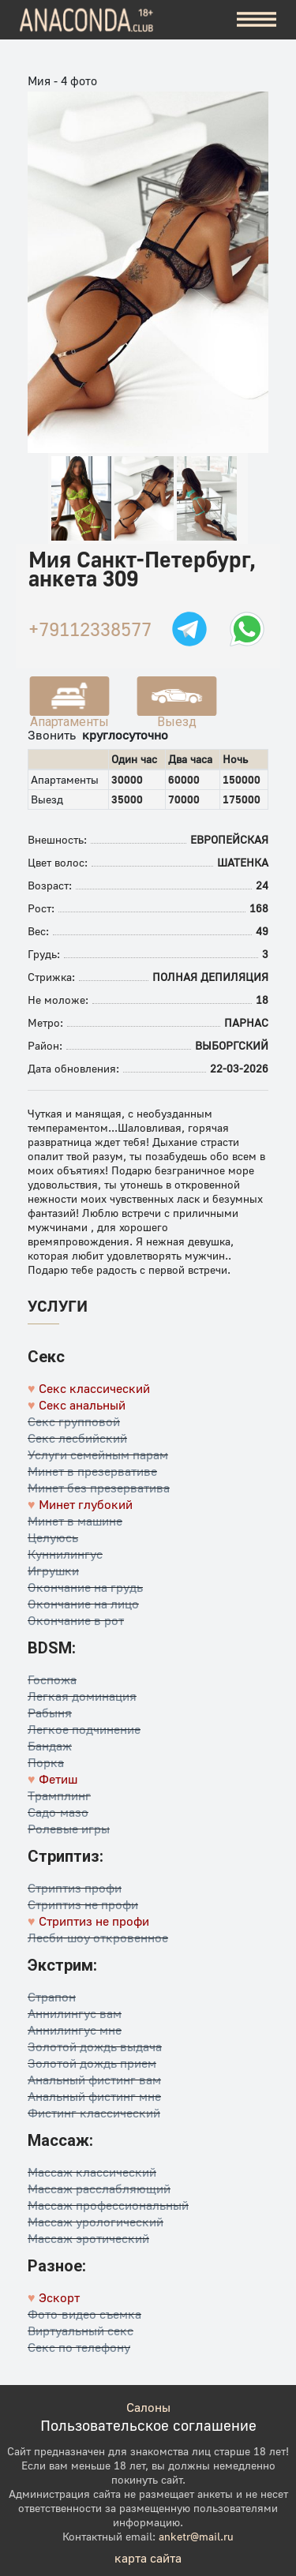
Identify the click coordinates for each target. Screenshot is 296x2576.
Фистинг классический (94, 2113)
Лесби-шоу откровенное (98, 1937)
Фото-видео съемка (84, 2314)
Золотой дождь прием (92, 2063)
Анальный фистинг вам (94, 2079)
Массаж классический (92, 2172)
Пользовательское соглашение (148, 2425)
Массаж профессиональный (108, 2205)
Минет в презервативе (92, 1471)
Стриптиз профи (75, 1888)
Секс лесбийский (77, 1438)
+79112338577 (90, 629)
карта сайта (148, 2558)
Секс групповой (74, 1421)
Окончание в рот (76, 1620)
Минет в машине (75, 1521)
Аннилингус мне (75, 2030)
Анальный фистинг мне (94, 2096)
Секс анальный (82, 1405)
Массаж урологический (95, 2222)
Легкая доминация (82, 1696)
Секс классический (94, 1388)
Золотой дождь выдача (95, 2046)
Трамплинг (59, 1795)
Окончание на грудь (85, 1587)
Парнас (246, 1022)
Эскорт (59, 2297)
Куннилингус (65, 1554)
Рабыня (50, 1712)
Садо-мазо (58, 1812)
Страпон (52, 1997)
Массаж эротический (88, 2238)
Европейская (229, 839)
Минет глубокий (86, 1504)
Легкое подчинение (84, 1729)
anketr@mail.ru (196, 2536)
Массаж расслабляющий (99, 2188)
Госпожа (52, 1679)
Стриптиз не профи (83, 1904)
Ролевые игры (69, 1829)
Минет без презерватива (99, 1488)
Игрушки (53, 1570)
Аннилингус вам (75, 2013)
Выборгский (231, 1045)
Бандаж (50, 1746)
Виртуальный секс (80, 2330)
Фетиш (58, 1779)
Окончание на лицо (83, 1604)
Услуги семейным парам (98, 1454)
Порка (46, 1762)
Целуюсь (53, 1537)
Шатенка (242, 862)
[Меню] (256, 20)
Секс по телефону (79, 2347)
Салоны (148, 2407)
